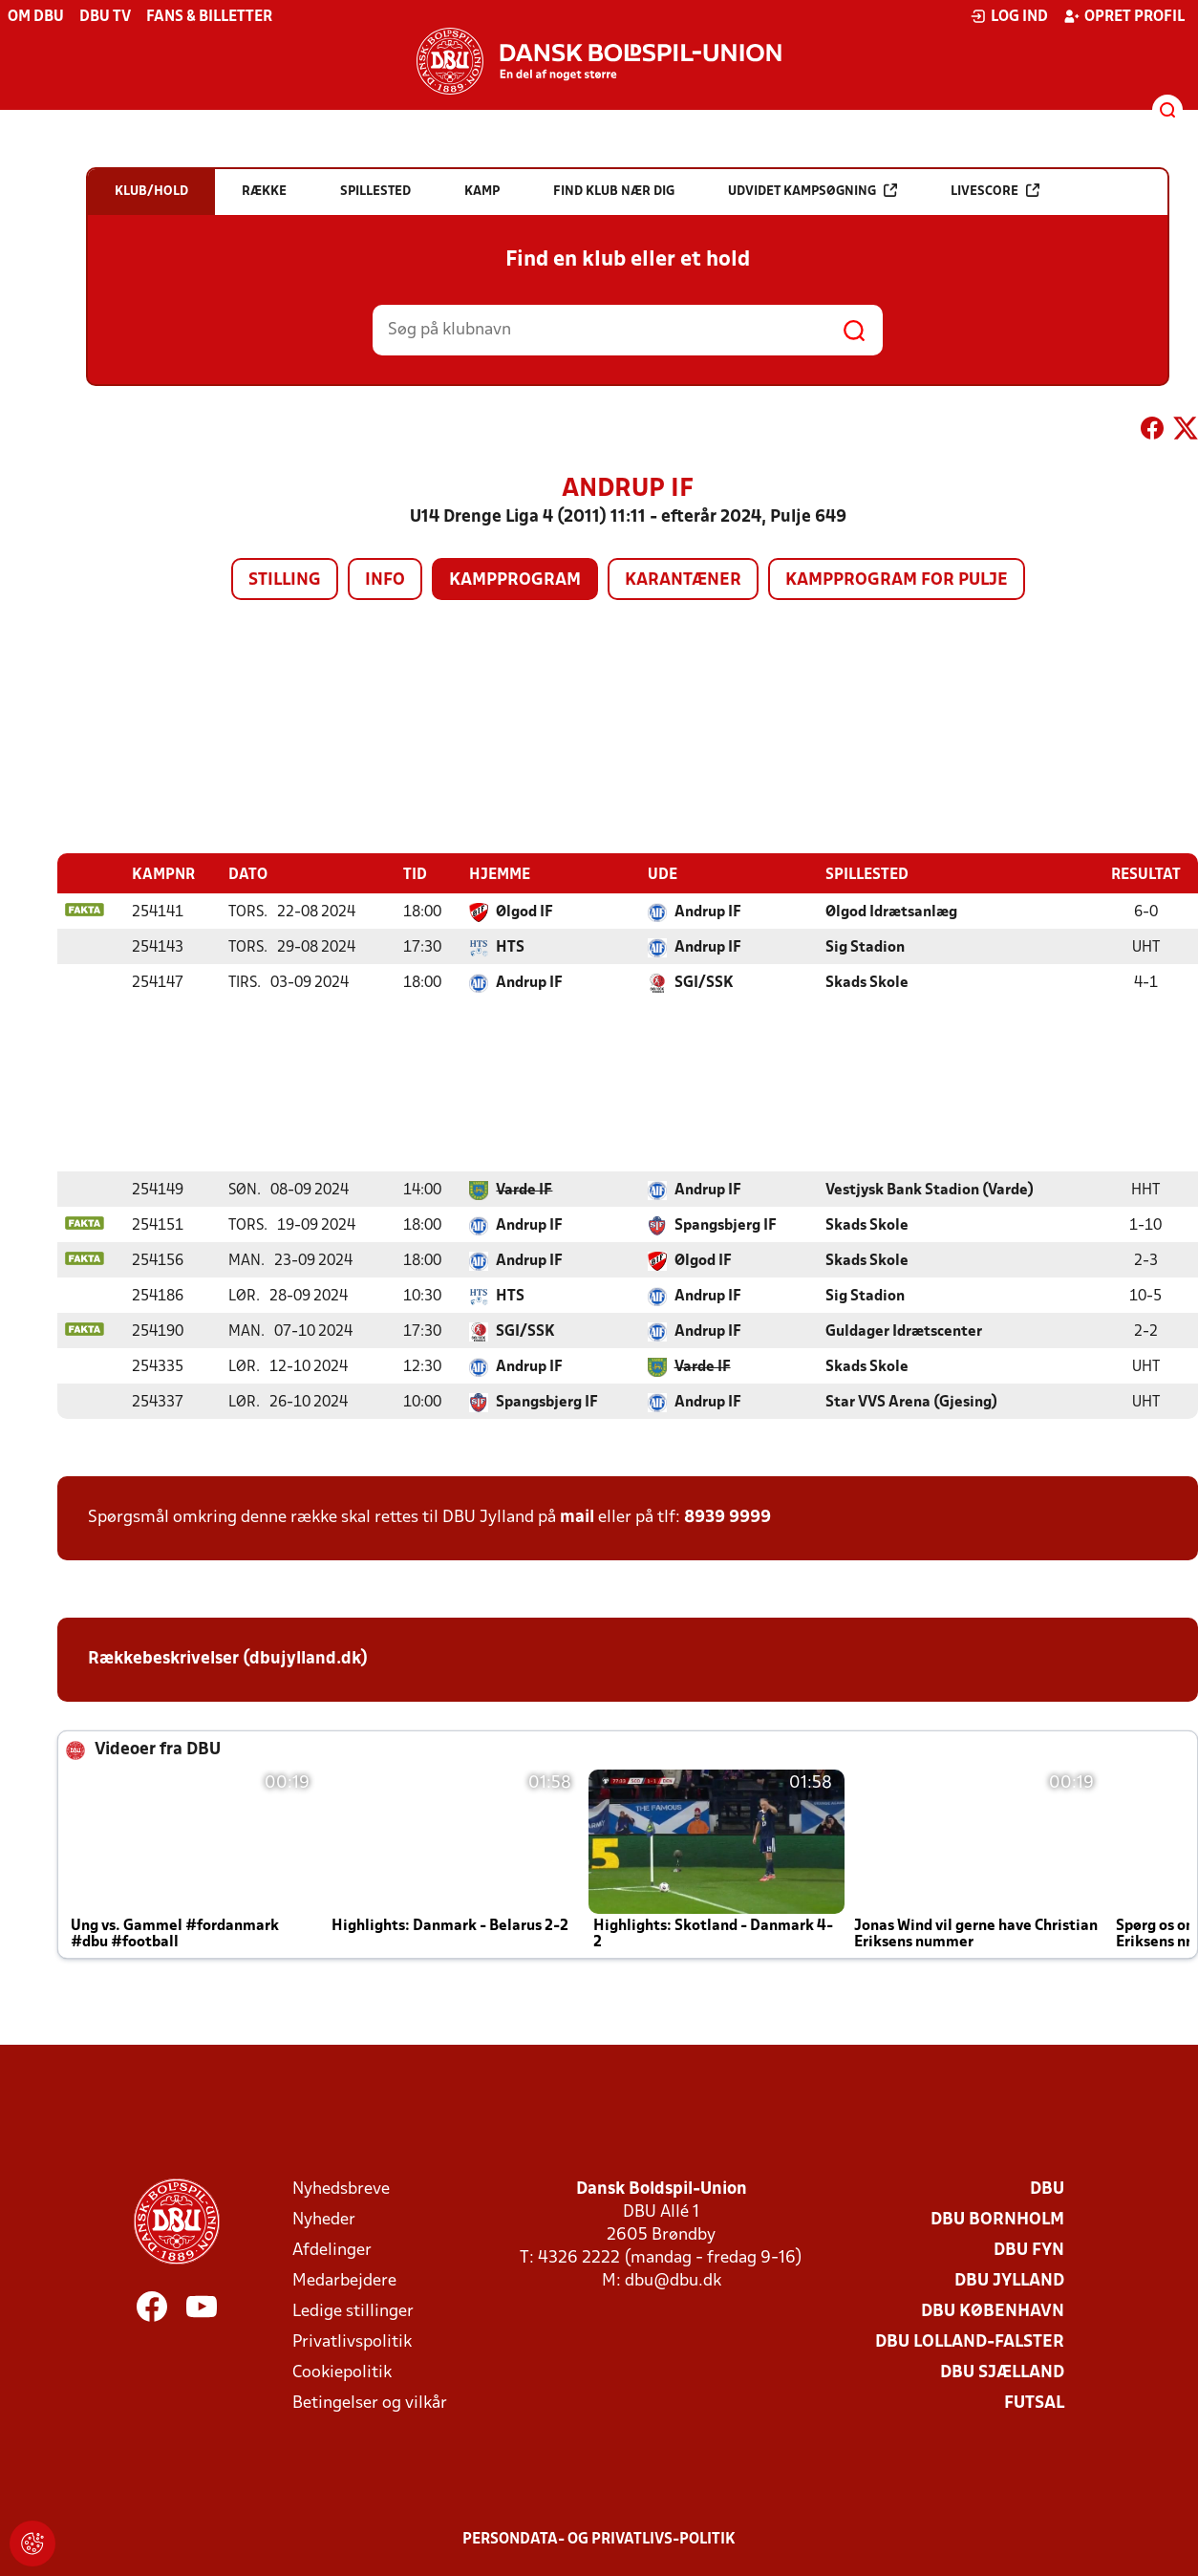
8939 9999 (727, 1517)
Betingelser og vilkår (369, 2402)
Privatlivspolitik (352, 2341)
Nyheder (323, 2219)
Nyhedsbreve (341, 2188)
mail (577, 1517)
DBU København (992, 2311)
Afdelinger (332, 2250)
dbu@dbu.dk (673, 2280)
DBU (1047, 2188)
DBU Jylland (1009, 2280)
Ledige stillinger (353, 2311)
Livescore (995, 190)
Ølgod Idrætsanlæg (891, 911)
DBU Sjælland (1002, 2372)
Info (385, 580)
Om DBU (36, 17)
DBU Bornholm (997, 2219)
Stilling (284, 580)
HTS (510, 947)
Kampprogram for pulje (896, 580)
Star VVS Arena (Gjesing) (911, 1401)
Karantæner (683, 580)
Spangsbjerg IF (725, 1225)
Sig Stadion (865, 947)
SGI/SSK (704, 982)
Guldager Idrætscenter (903, 1331)
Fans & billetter (209, 17)
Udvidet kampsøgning (812, 190)
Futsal (1034, 2402)
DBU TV (105, 17)
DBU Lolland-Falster (969, 2341)
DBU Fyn (1029, 2250)
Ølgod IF (524, 911)
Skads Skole (867, 982)
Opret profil (1124, 16)
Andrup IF (707, 911)
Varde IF (524, 1189)
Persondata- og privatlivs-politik (599, 2538)
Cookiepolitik (342, 2372)
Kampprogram (515, 580)
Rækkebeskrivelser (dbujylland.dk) (228, 1658)
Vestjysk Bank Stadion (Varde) (929, 1189)
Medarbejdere (344, 2280)
